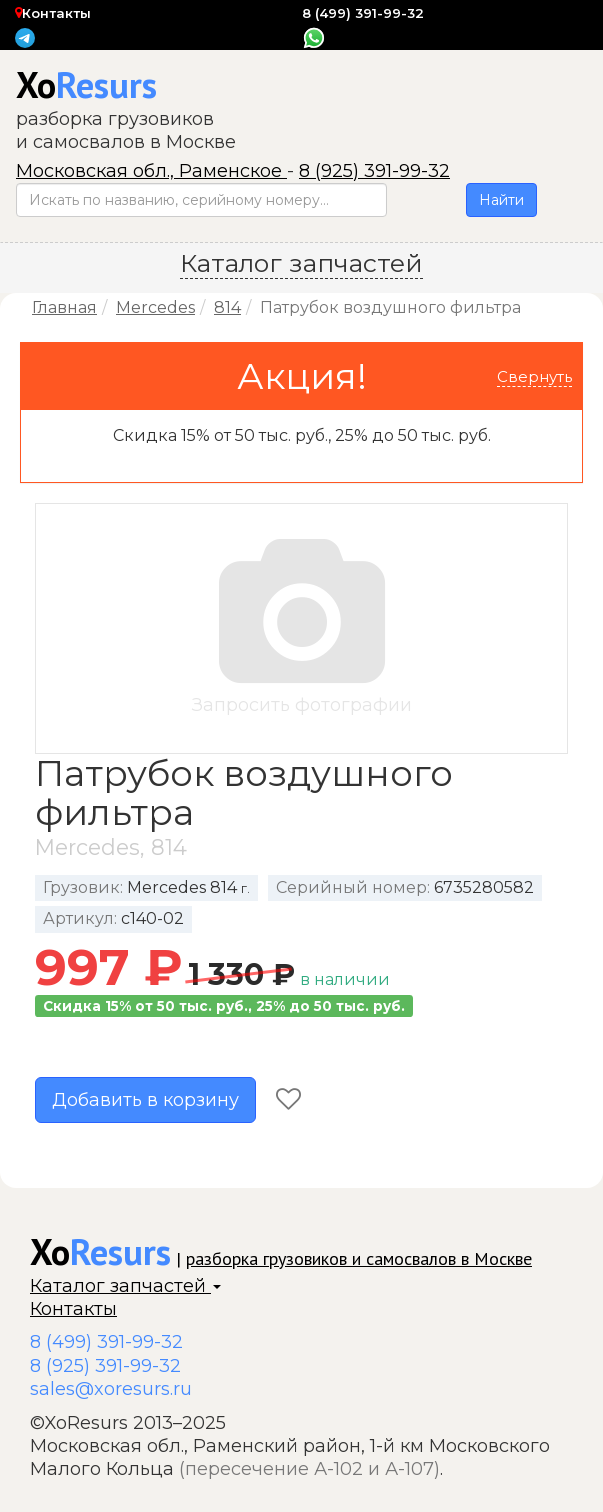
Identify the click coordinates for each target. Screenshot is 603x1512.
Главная (64, 307)
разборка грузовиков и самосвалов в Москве (359, 1258)
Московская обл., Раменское (151, 171)
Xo (86, 84)
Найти (501, 200)
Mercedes (155, 307)
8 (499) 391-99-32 (363, 13)
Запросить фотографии (301, 627)
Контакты (53, 13)
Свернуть (534, 376)
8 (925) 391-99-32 (374, 171)
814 (227, 307)
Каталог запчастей (125, 1286)
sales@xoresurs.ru (111, 1389)
